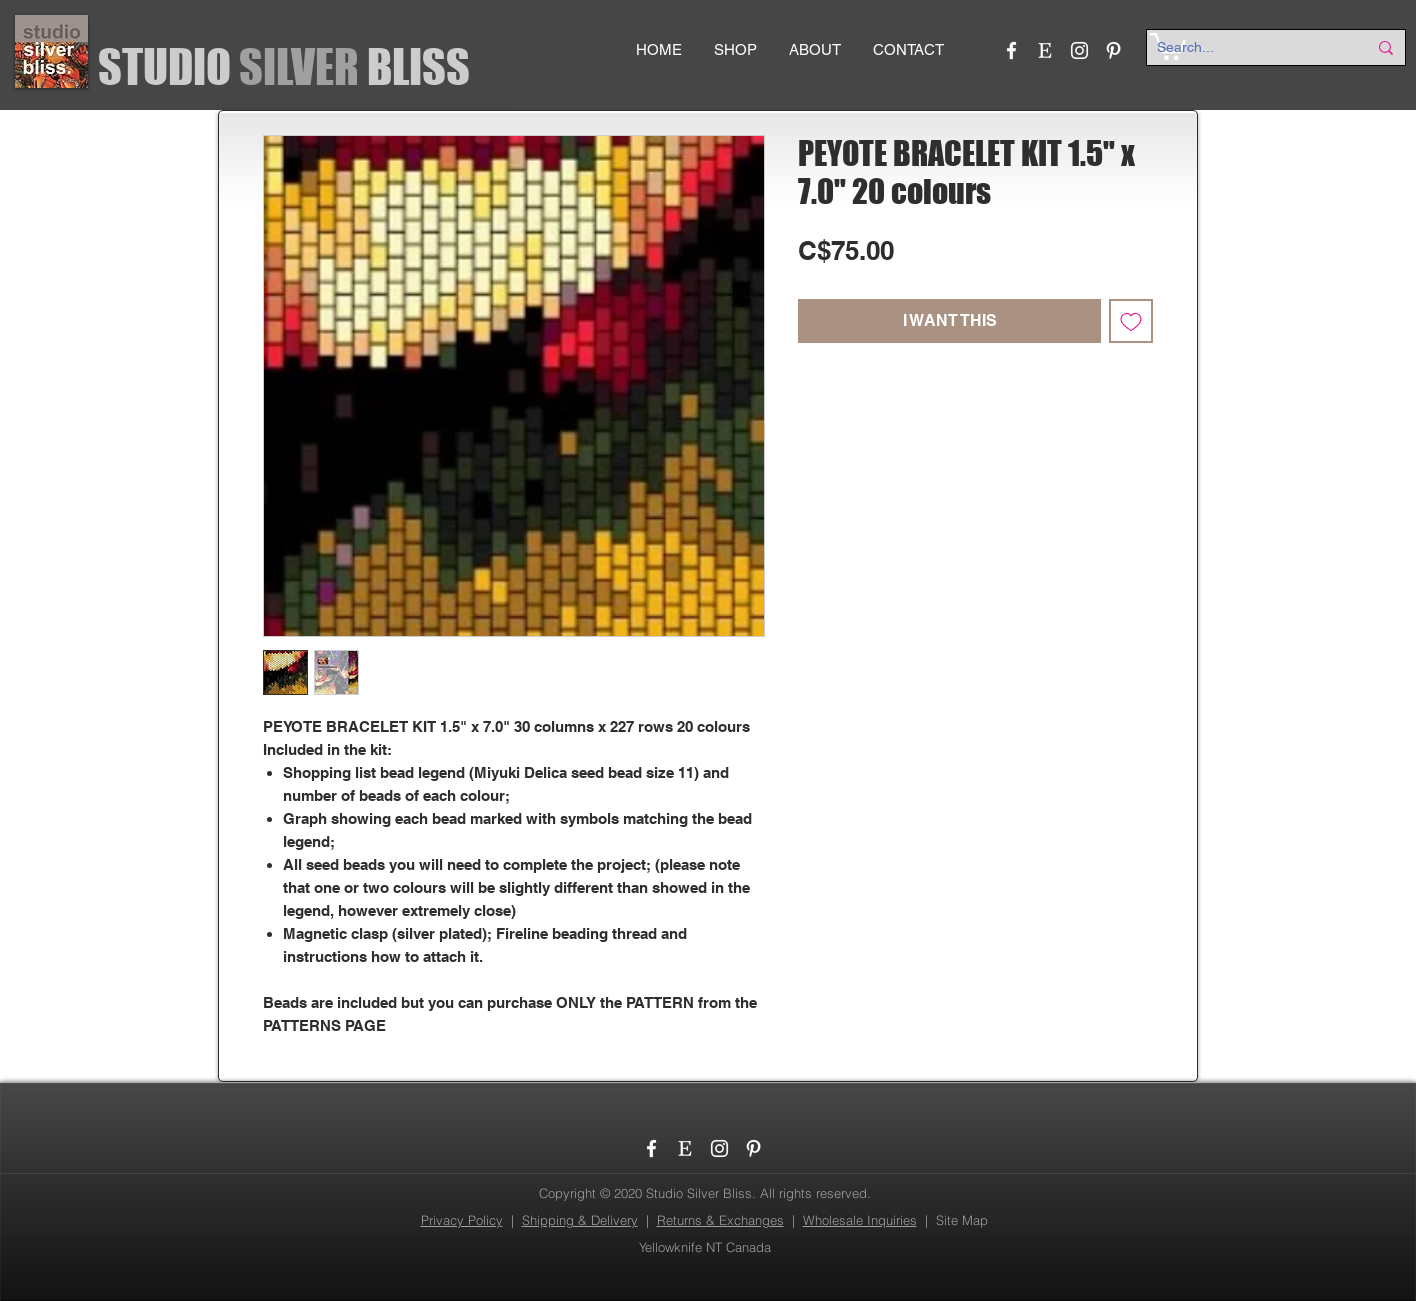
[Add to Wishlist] (1131, 321)
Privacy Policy (462, 1220)
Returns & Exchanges (720, 1220)
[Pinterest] (1113, 50)
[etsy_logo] (1045, 50)
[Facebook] (1011, 50)
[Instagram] (1079, 50)
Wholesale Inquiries (860, 1220)
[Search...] (1247, 48)
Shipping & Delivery (580, 1220)
